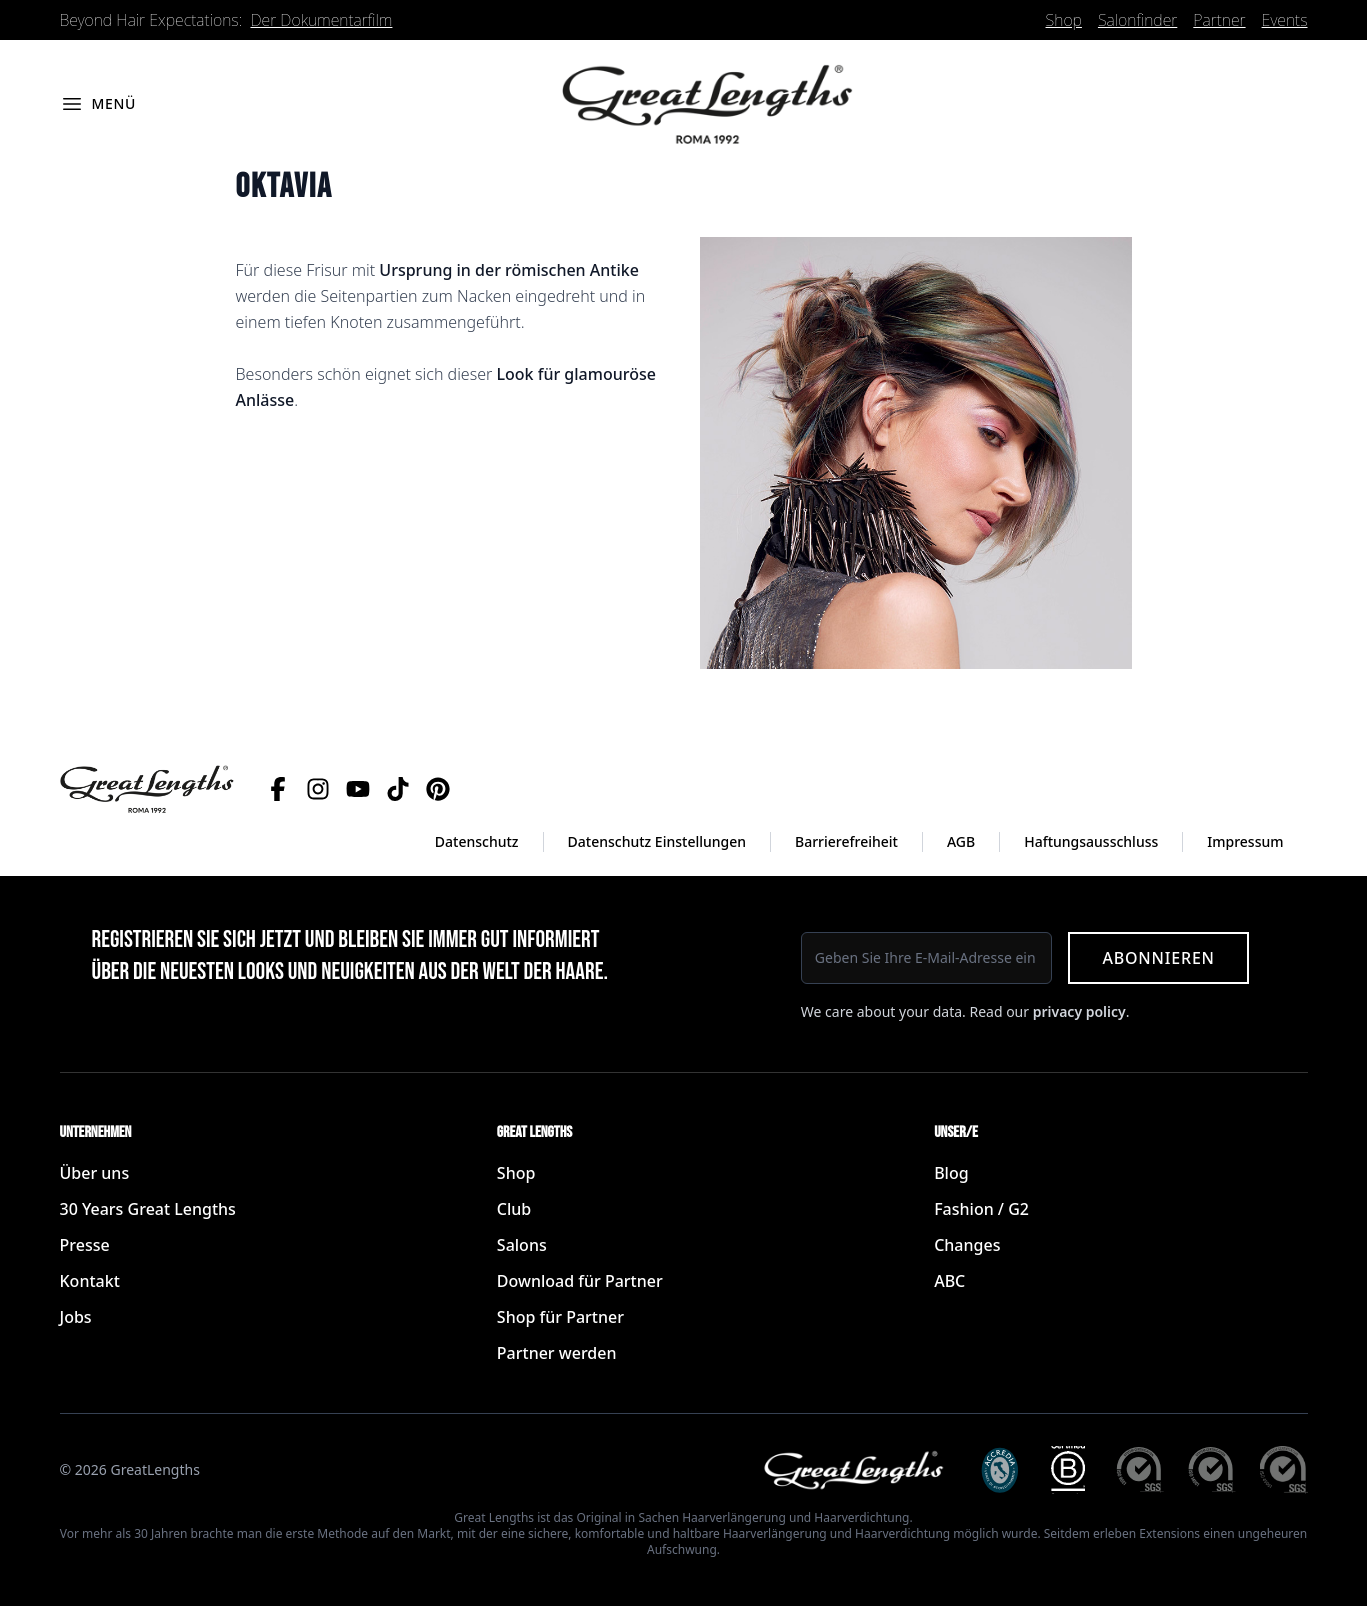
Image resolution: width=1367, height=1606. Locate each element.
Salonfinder (1137, 20)
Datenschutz (477, 841)
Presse (85, 1245)
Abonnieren (1158, 958)
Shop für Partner (560, 1317)
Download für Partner (580, 1281)
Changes (967, 1245)
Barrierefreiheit (846, 841)
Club (514, 1209)
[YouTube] (358, 789)
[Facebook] (278, 789)
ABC (949, 1281)
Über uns (95, 1173)
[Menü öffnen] (98, 104)
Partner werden (557, 1353)
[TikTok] (398, 789)
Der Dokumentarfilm (322, 20)
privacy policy (1079, 1011)
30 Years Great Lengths (148, 1209)
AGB (961, 841)
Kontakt (90, 1281)
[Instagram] (318, 789)
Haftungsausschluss (1091, 841)
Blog (951, 1173)
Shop (1064, 20)
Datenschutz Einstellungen (657, 841)
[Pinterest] (438, 789)
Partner (1219, 20)
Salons (522, 1245)
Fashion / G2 (981, 1209)
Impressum (1245, 841)
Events (1285, 20)
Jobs (76, 1317)
